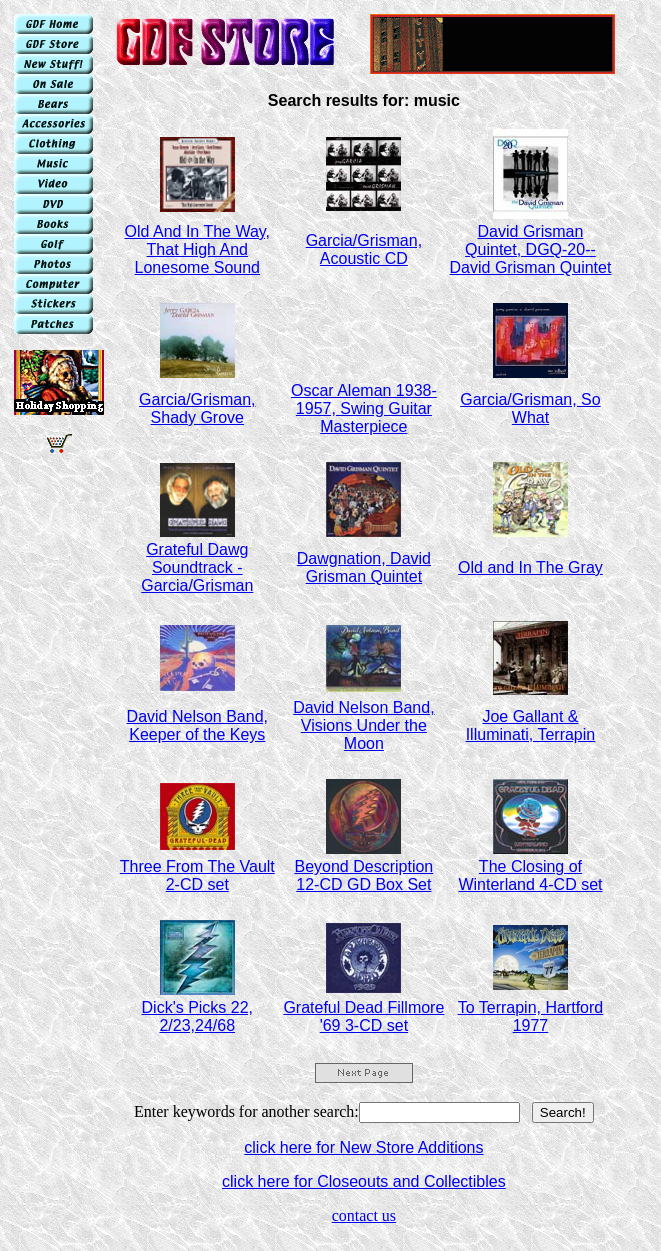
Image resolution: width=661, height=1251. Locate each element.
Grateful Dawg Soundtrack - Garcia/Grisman (197, 567)
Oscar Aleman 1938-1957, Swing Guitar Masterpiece (364, 408)
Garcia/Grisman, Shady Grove (197, 408)
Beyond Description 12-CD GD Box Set (363, 875)
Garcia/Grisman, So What (530, 408)
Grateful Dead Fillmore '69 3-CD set (363, 1016)
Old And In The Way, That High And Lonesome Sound (198, 249)
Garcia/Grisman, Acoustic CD (364, 249)
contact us (364, 1215)
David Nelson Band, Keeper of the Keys (197, 725)
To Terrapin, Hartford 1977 (531, 1016)
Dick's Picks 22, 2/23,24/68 (198, 1016)
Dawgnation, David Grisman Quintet (364, 567)
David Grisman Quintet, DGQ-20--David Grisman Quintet (531, 249)
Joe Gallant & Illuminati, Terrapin (531, 725)
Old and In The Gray (530, 567)
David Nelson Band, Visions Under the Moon (363, 725)
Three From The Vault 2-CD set (197, 875)
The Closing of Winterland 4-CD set (530, 875)
